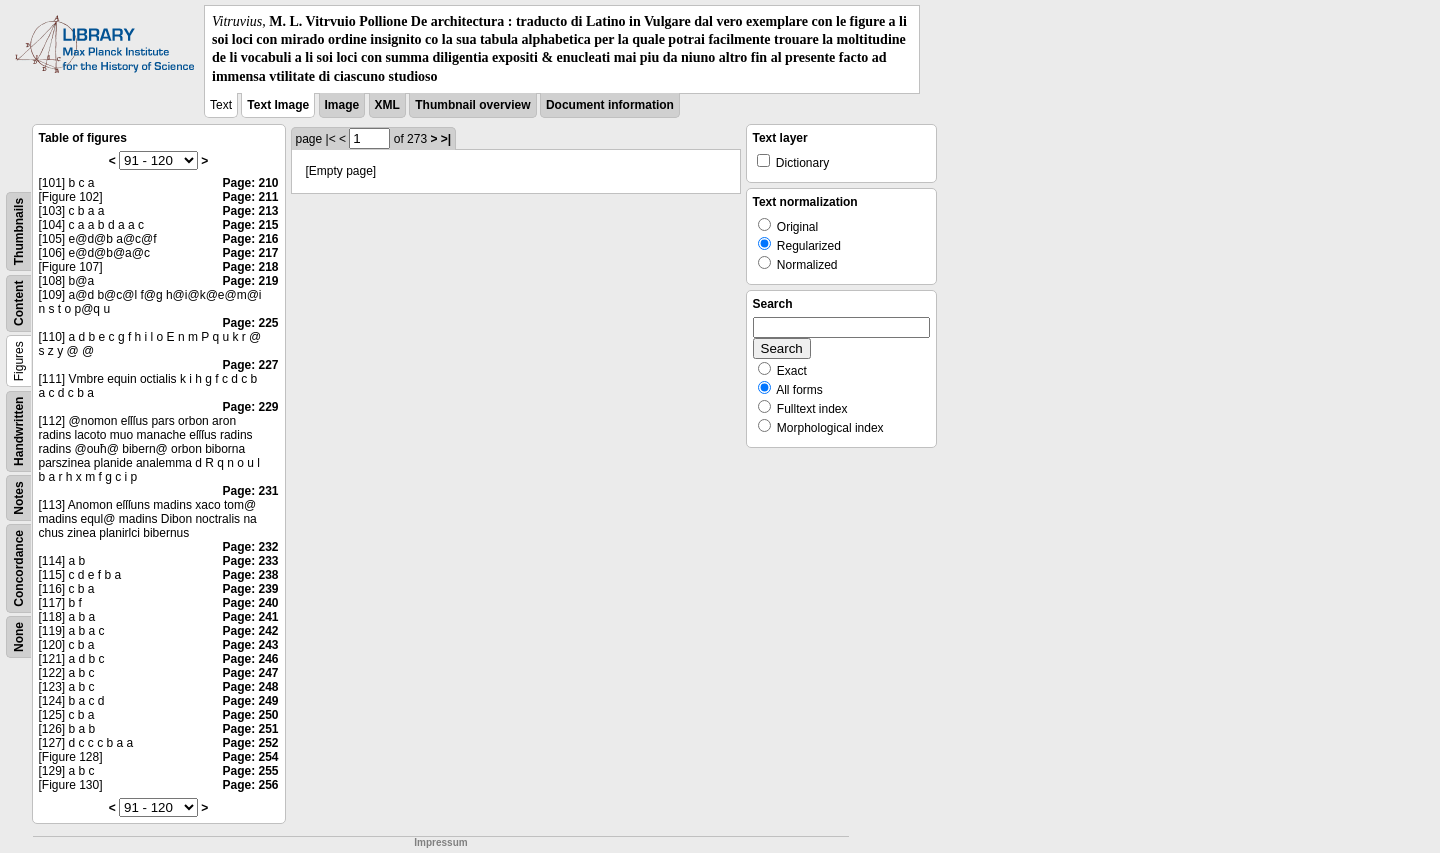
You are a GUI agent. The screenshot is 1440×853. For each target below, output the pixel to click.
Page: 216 (250, 239)
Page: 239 (250, 589)
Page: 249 (250, 701)
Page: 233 (250, 561)
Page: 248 (250, 687)
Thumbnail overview (472, 105)
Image (342, 105)
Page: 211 (250, 197)
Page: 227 (250, 365)
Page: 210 (250, 183)
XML (387, 105)
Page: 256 (250, 785)
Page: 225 (250, 323)
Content (19, 302)
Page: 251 (250, 729)
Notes (19, 497)
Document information (610, 105)
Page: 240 (250, 603)
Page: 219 (250, 281)
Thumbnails (19, 231)
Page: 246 (250, 659)
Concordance (19, 568)
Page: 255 (250, 771)
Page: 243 (250, 645)
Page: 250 (250, 715)
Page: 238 (250, 575)
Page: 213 (250, 211)
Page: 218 (250, 267)
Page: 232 (250, 547)
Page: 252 (250, 743)
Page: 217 (250, 253)
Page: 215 (250, 225)
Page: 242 (250, 631)
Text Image (278, 105)
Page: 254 (250, 757)
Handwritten (19, 430)
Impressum (440, 842)
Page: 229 (250, 407)
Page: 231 (250, 491)
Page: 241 (250, 617)
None (19, 637)
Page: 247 (250, 673)
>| (446, 139)
